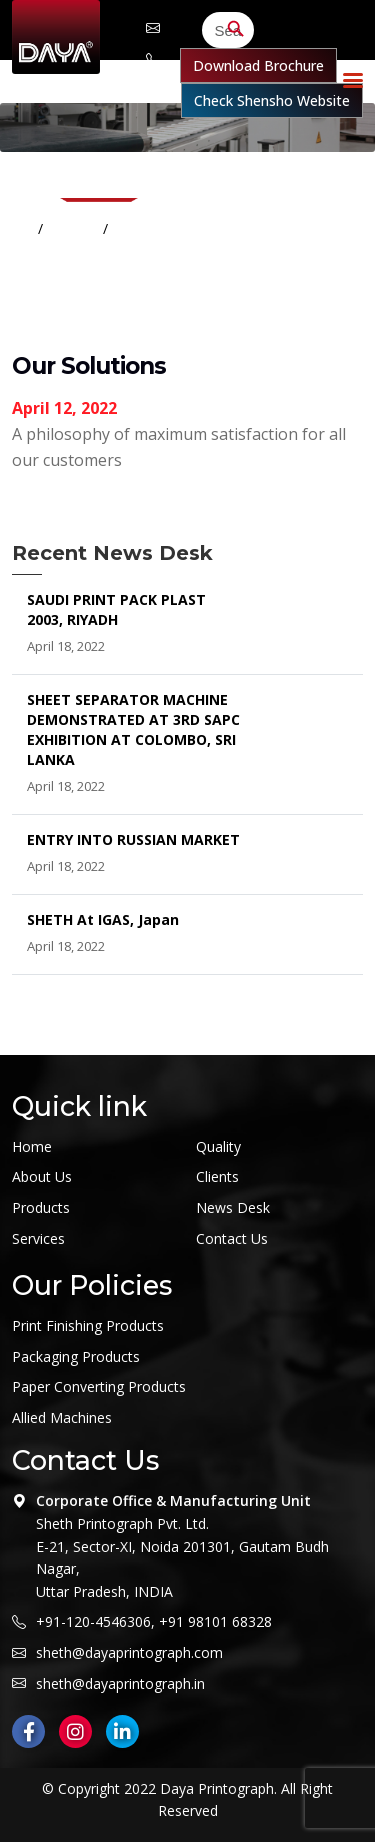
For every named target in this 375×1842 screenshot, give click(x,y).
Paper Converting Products (99, 1386)
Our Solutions (164, 228)
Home (75, 228)
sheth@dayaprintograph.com (153, 27)
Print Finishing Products (88, 1325)
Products (41, 1207)
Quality (218, 1146)
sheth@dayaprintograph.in (120, 1683)
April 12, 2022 (64, 408)
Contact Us (232, 1238)
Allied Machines (62, 1417)
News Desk (233, 1207)
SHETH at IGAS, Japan (103, 919)
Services (38, 1238)
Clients (217, 1176)
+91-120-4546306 (93, 1621)
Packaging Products (76, 1356)
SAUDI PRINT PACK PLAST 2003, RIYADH (116, 609)
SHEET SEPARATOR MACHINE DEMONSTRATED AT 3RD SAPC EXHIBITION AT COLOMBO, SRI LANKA (133, 729)
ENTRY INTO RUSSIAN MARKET (133, 839)
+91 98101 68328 (215, 1621)
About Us (42, 1176)
